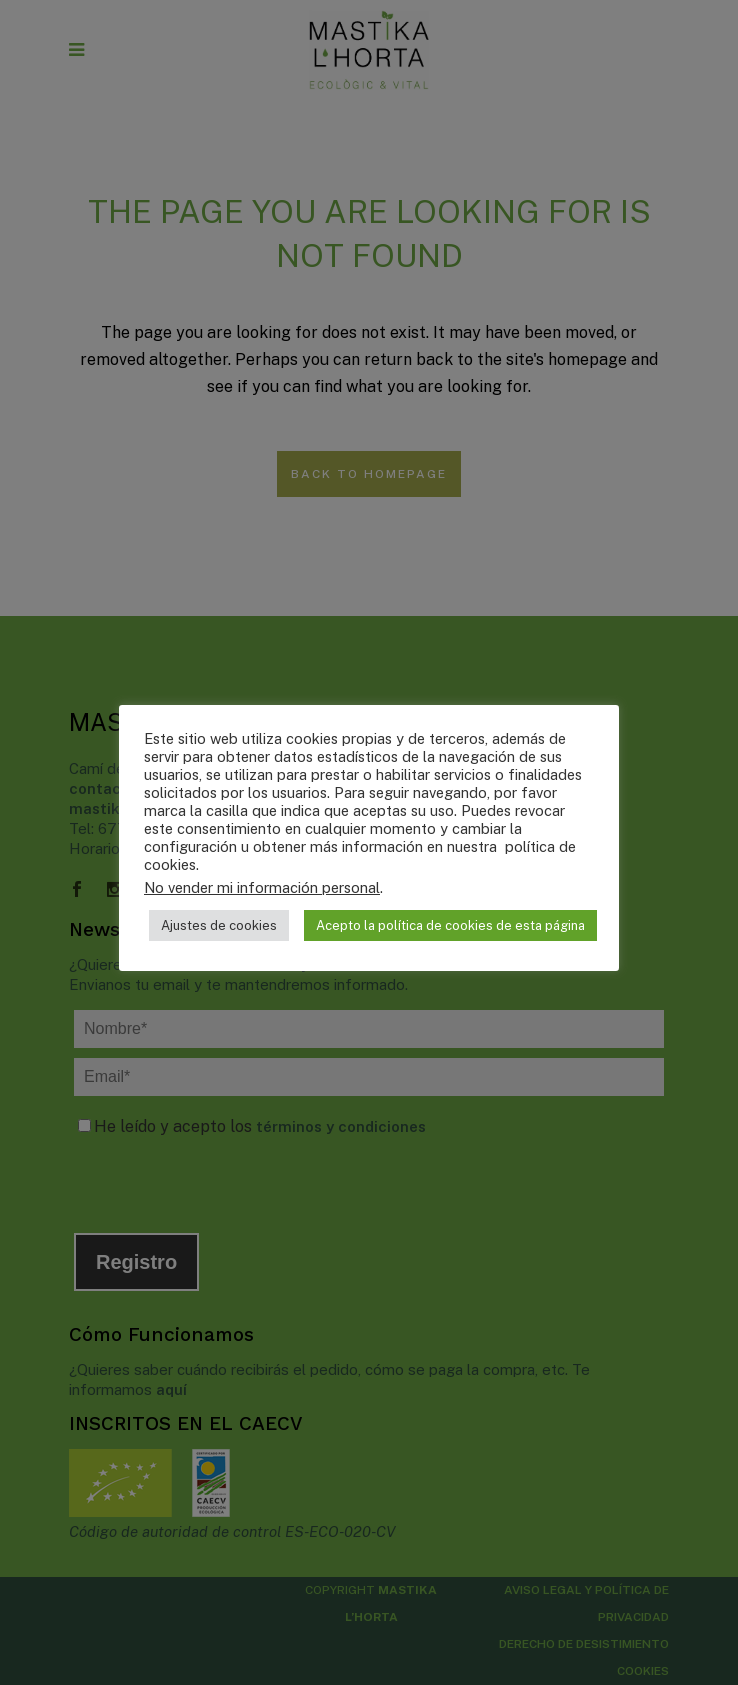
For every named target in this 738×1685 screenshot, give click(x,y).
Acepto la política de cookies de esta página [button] (450, 925)
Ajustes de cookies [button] (219, 925)
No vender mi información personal (262, 887)
